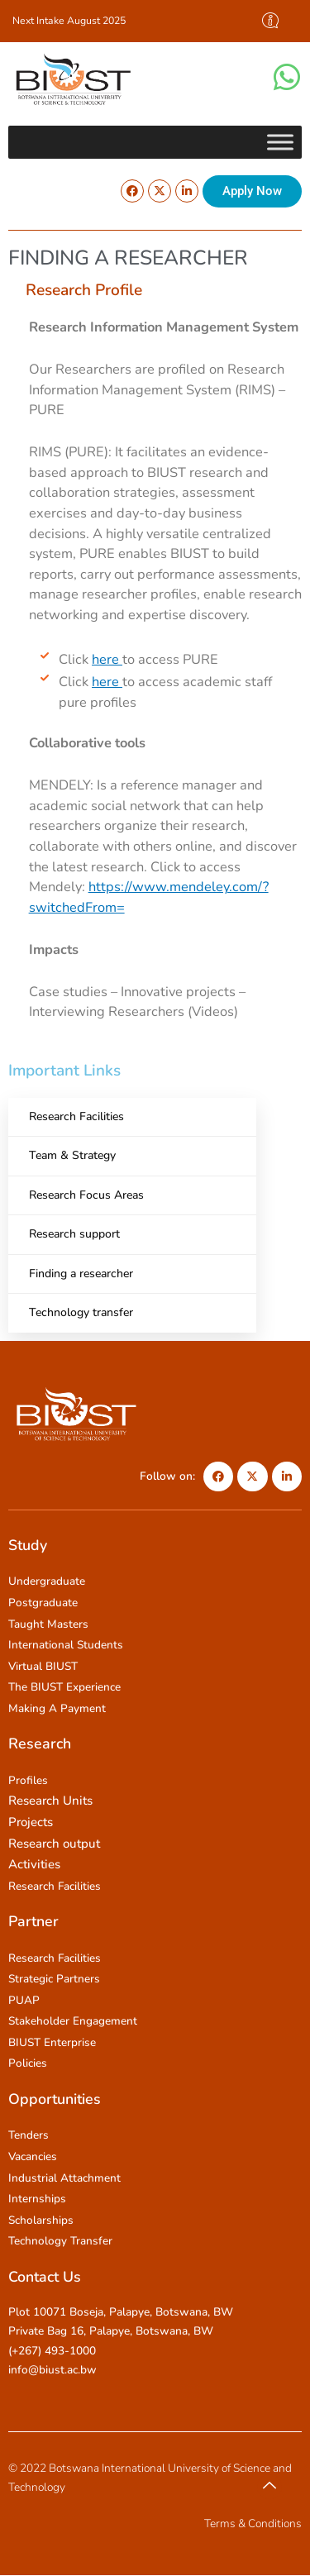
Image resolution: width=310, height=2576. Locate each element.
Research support (74, 1234)
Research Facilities (76, 1116)
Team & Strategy (72, 1155)
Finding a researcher (81, 1273)
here (107, 659)
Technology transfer (81, 1312)
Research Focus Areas (86, 1195)
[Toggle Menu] (280, 142)
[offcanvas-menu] (270, 21)
